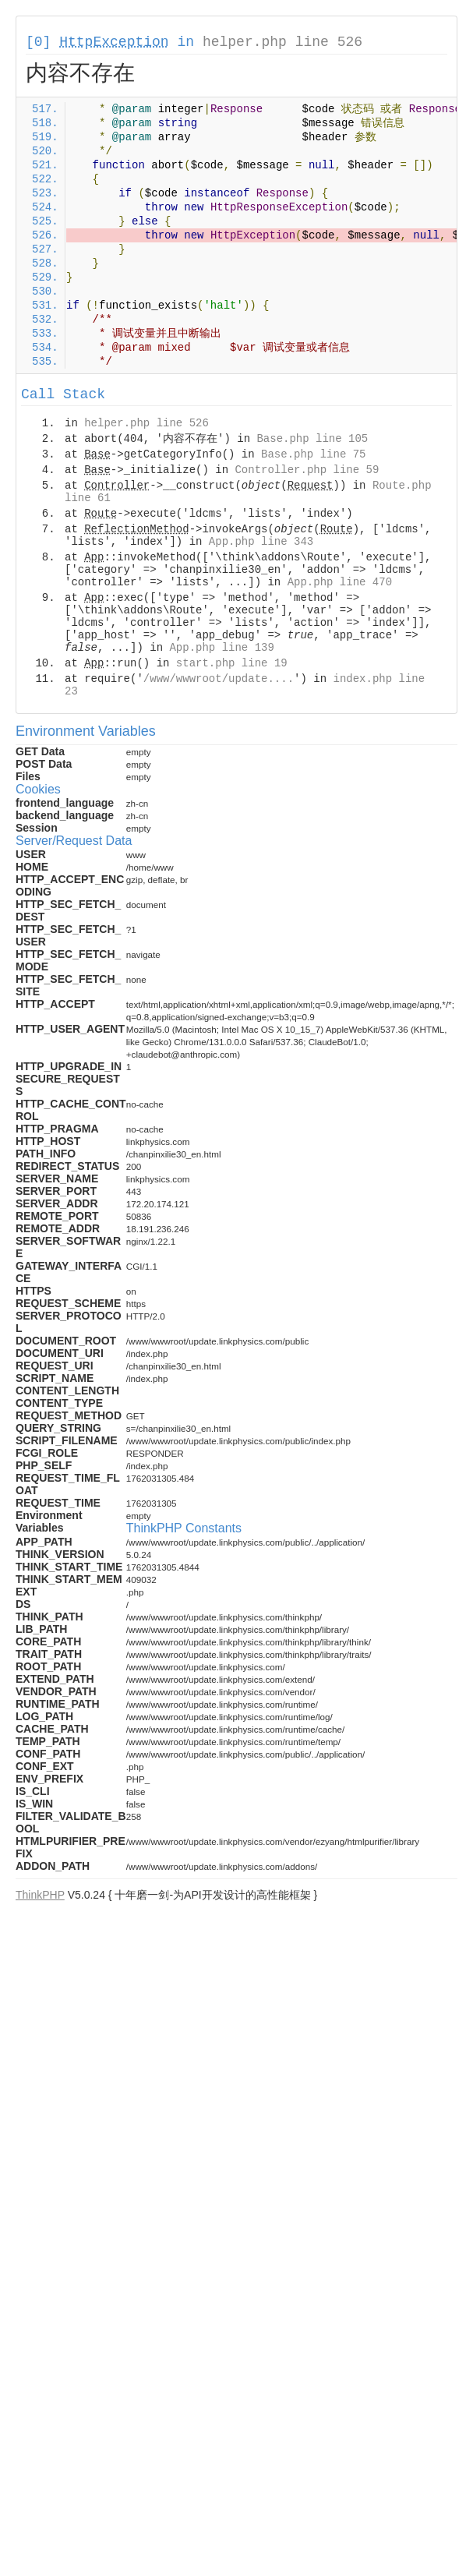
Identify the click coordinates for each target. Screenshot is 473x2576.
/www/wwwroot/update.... (218, 679)
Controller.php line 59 (307, 470)
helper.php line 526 (282, 42)
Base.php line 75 (313, 454)
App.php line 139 (221, 647)
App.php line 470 (340, 582)
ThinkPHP (40, 1895)
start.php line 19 (232, 663)
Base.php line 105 (312, 439)
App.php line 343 (261, 541)
